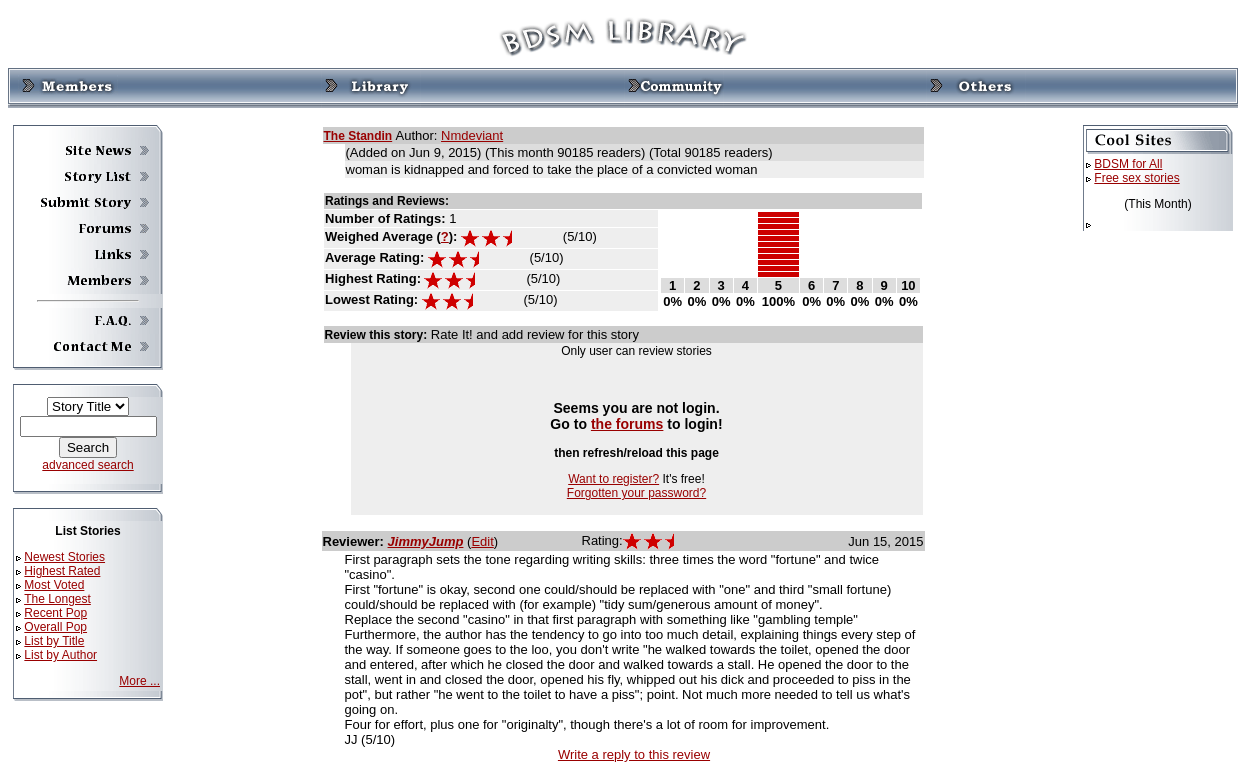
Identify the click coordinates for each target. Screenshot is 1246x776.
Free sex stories (1136, 178)
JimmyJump (426, 541)
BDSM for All (1128, 164)
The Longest (57, 599)
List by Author (60, 655)
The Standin (358, 136)
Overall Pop (55, 627)
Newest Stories (64, 557)
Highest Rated (62, 571)
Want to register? (613, 479)
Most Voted (54, 585)
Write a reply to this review (634, 754)
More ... (139, 681)
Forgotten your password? (636, 493)
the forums (627, 424)
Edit (482, 541)
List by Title (54, 641)
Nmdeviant (472, 135)
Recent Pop (55, 613)
